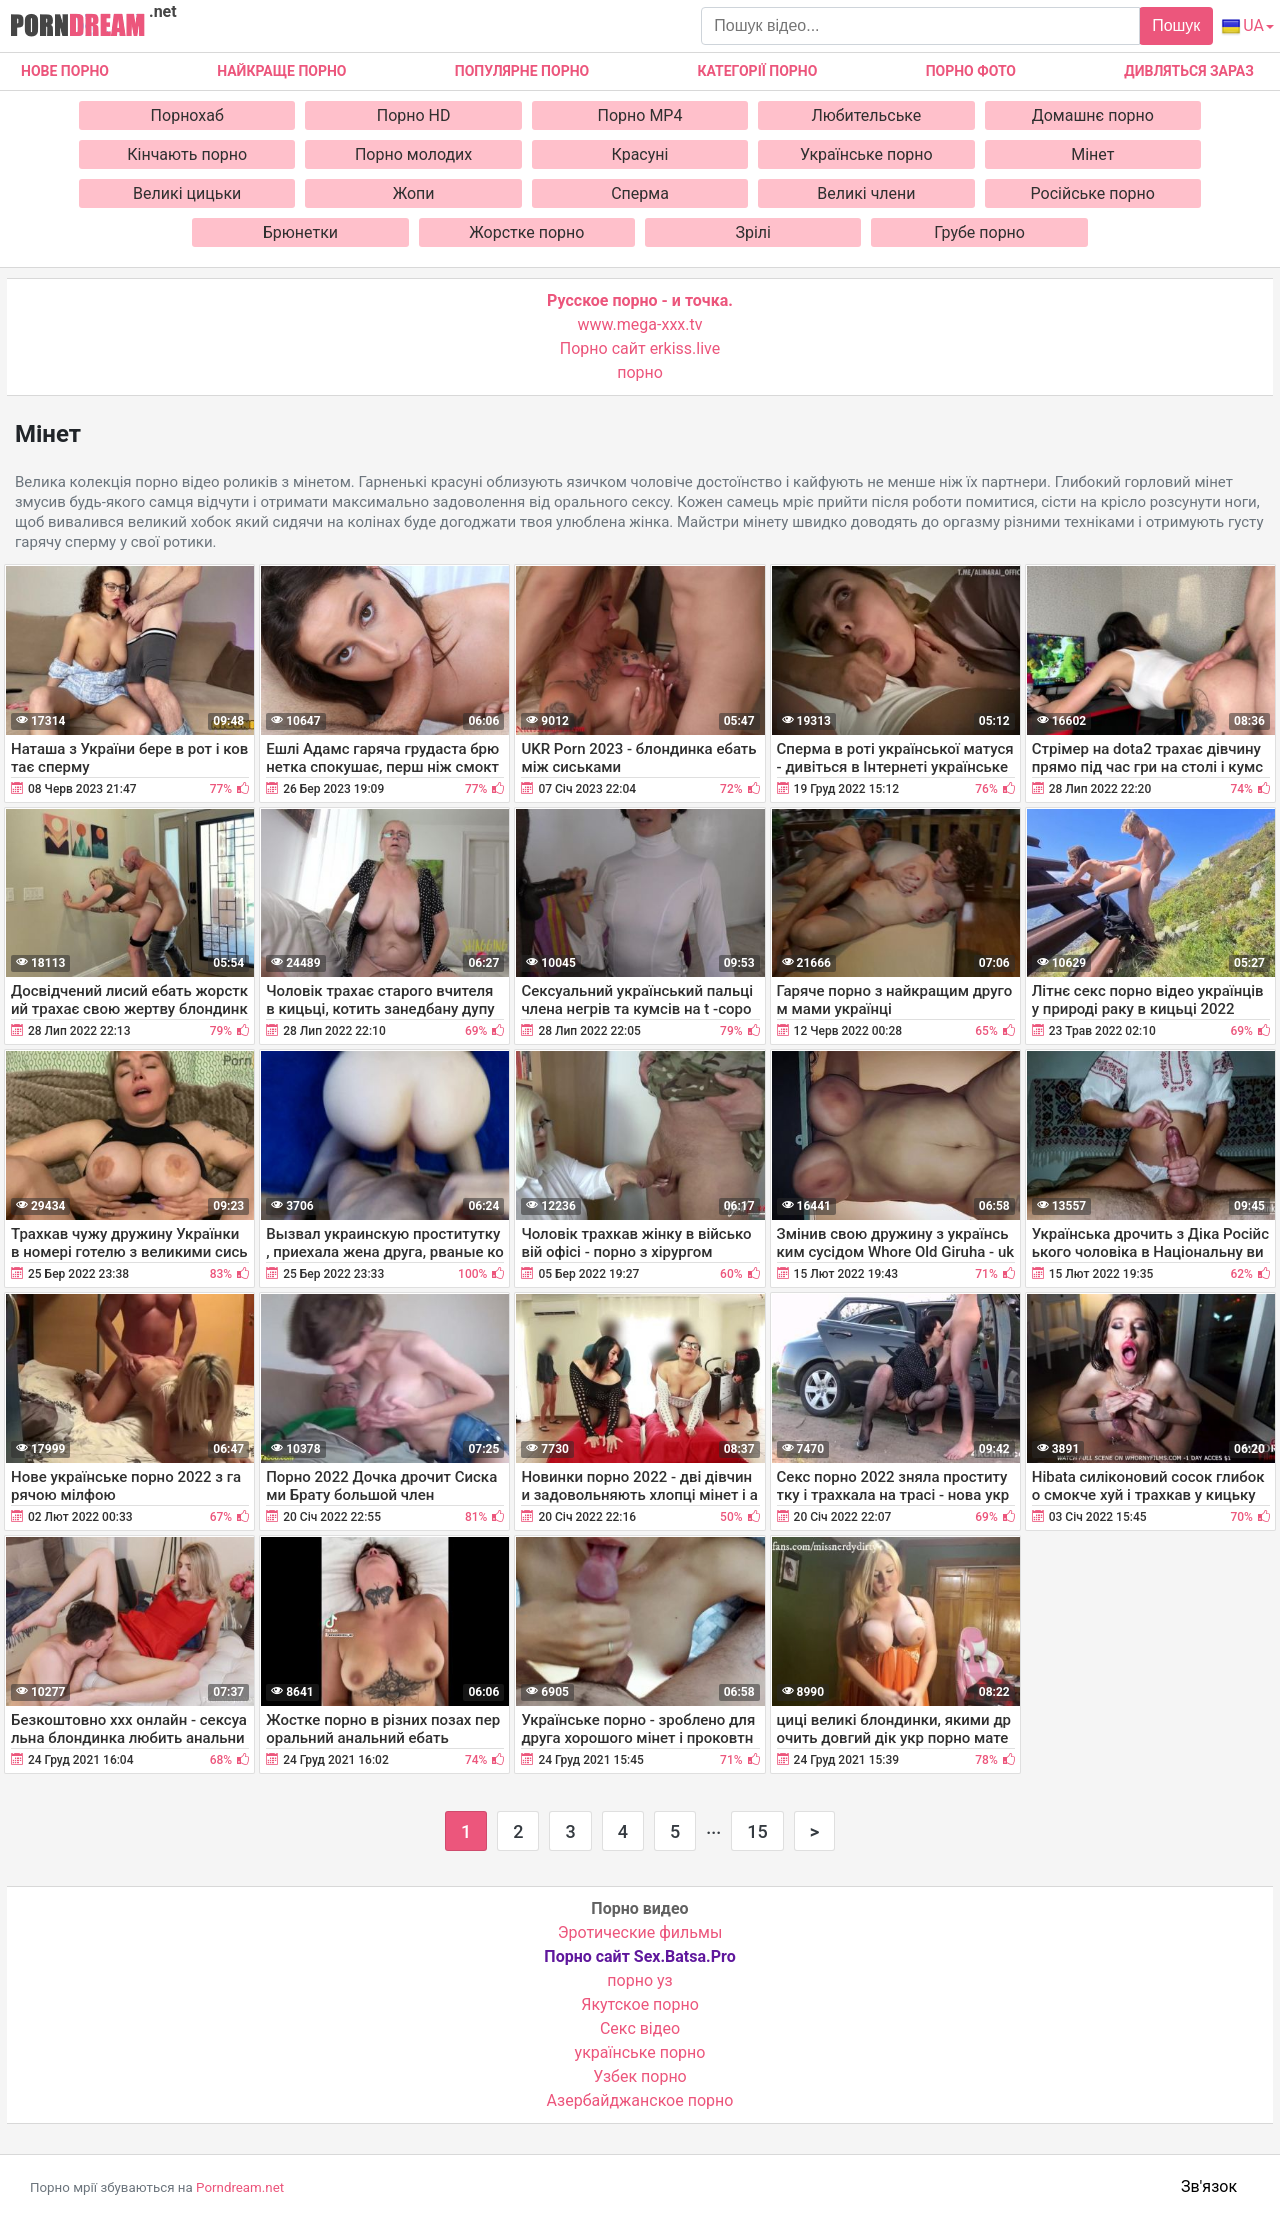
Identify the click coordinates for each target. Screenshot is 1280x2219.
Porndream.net (240, 2187)
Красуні (640, 154)
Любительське (866, 115)
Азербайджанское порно (640, 2100)
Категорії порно (757, 71)
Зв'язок (1209, 2186)
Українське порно (866, 154)
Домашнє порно (1093, 115)
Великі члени (866, 193)
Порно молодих (413, 154)
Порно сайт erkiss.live (640, 348)
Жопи (414, 193)
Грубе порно (979, 232)
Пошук (1176, 25)
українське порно (640, 2052)
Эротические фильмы (640, 1932)
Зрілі (753, 232)
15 (757, 1831)
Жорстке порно (526, 232)
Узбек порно (640, 2076)
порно (640, 372)
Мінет (1092, 154)
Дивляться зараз (1189, 71)
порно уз (639, 1980)
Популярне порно (522, 71)
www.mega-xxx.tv (640, 324)
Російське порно (1093, 193)
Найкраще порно (281, 71)
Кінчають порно (187, 154)
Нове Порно (65, 71)
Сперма (640, 193)
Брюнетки (300, 232)
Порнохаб (187, 115)
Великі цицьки (187, 193)
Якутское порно (640, 2004)
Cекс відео (640, 2028)
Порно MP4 (640, 115)
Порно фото (971, 71)
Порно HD (414, 115)
